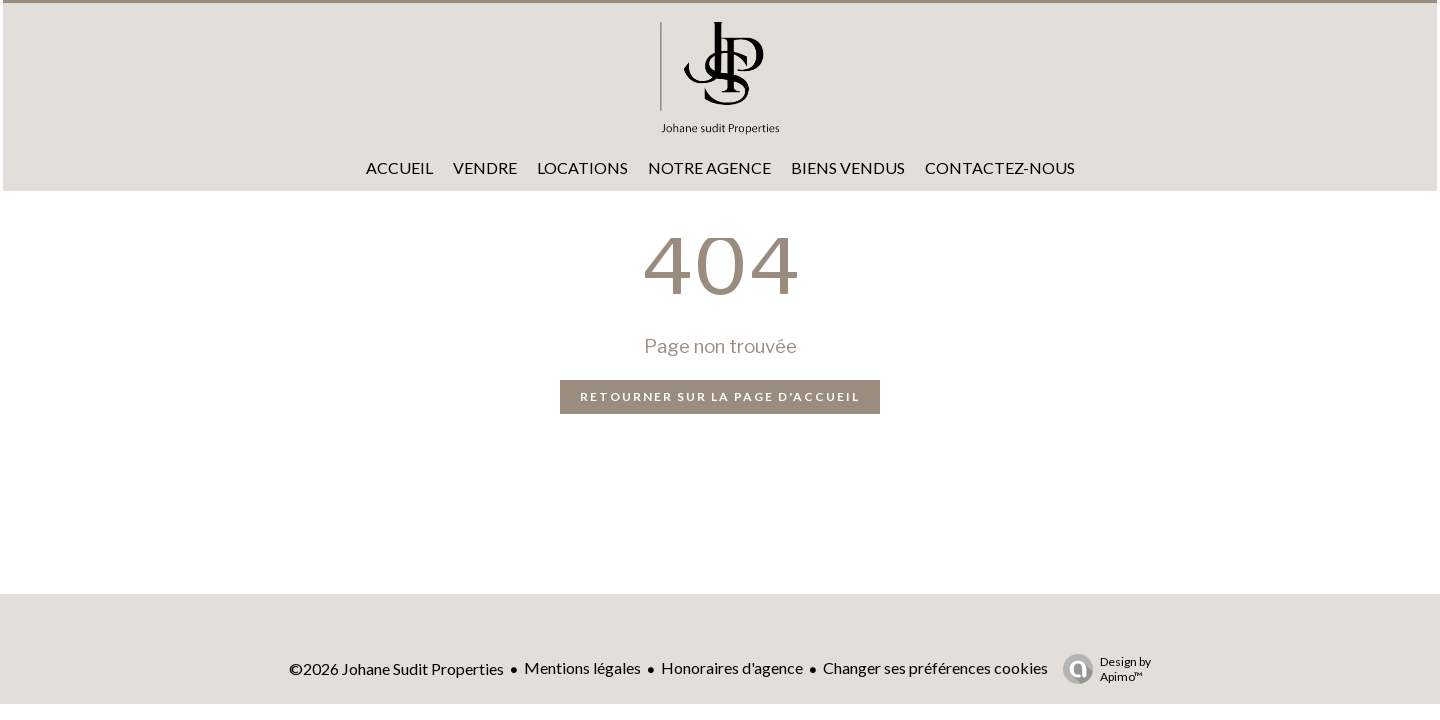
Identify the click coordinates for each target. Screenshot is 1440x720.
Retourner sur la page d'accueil (720, 396)
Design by (1102, 669)
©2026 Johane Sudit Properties (396, 668)
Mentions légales (582, 667)
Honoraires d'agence (732, 667)
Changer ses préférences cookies (935, 667)
